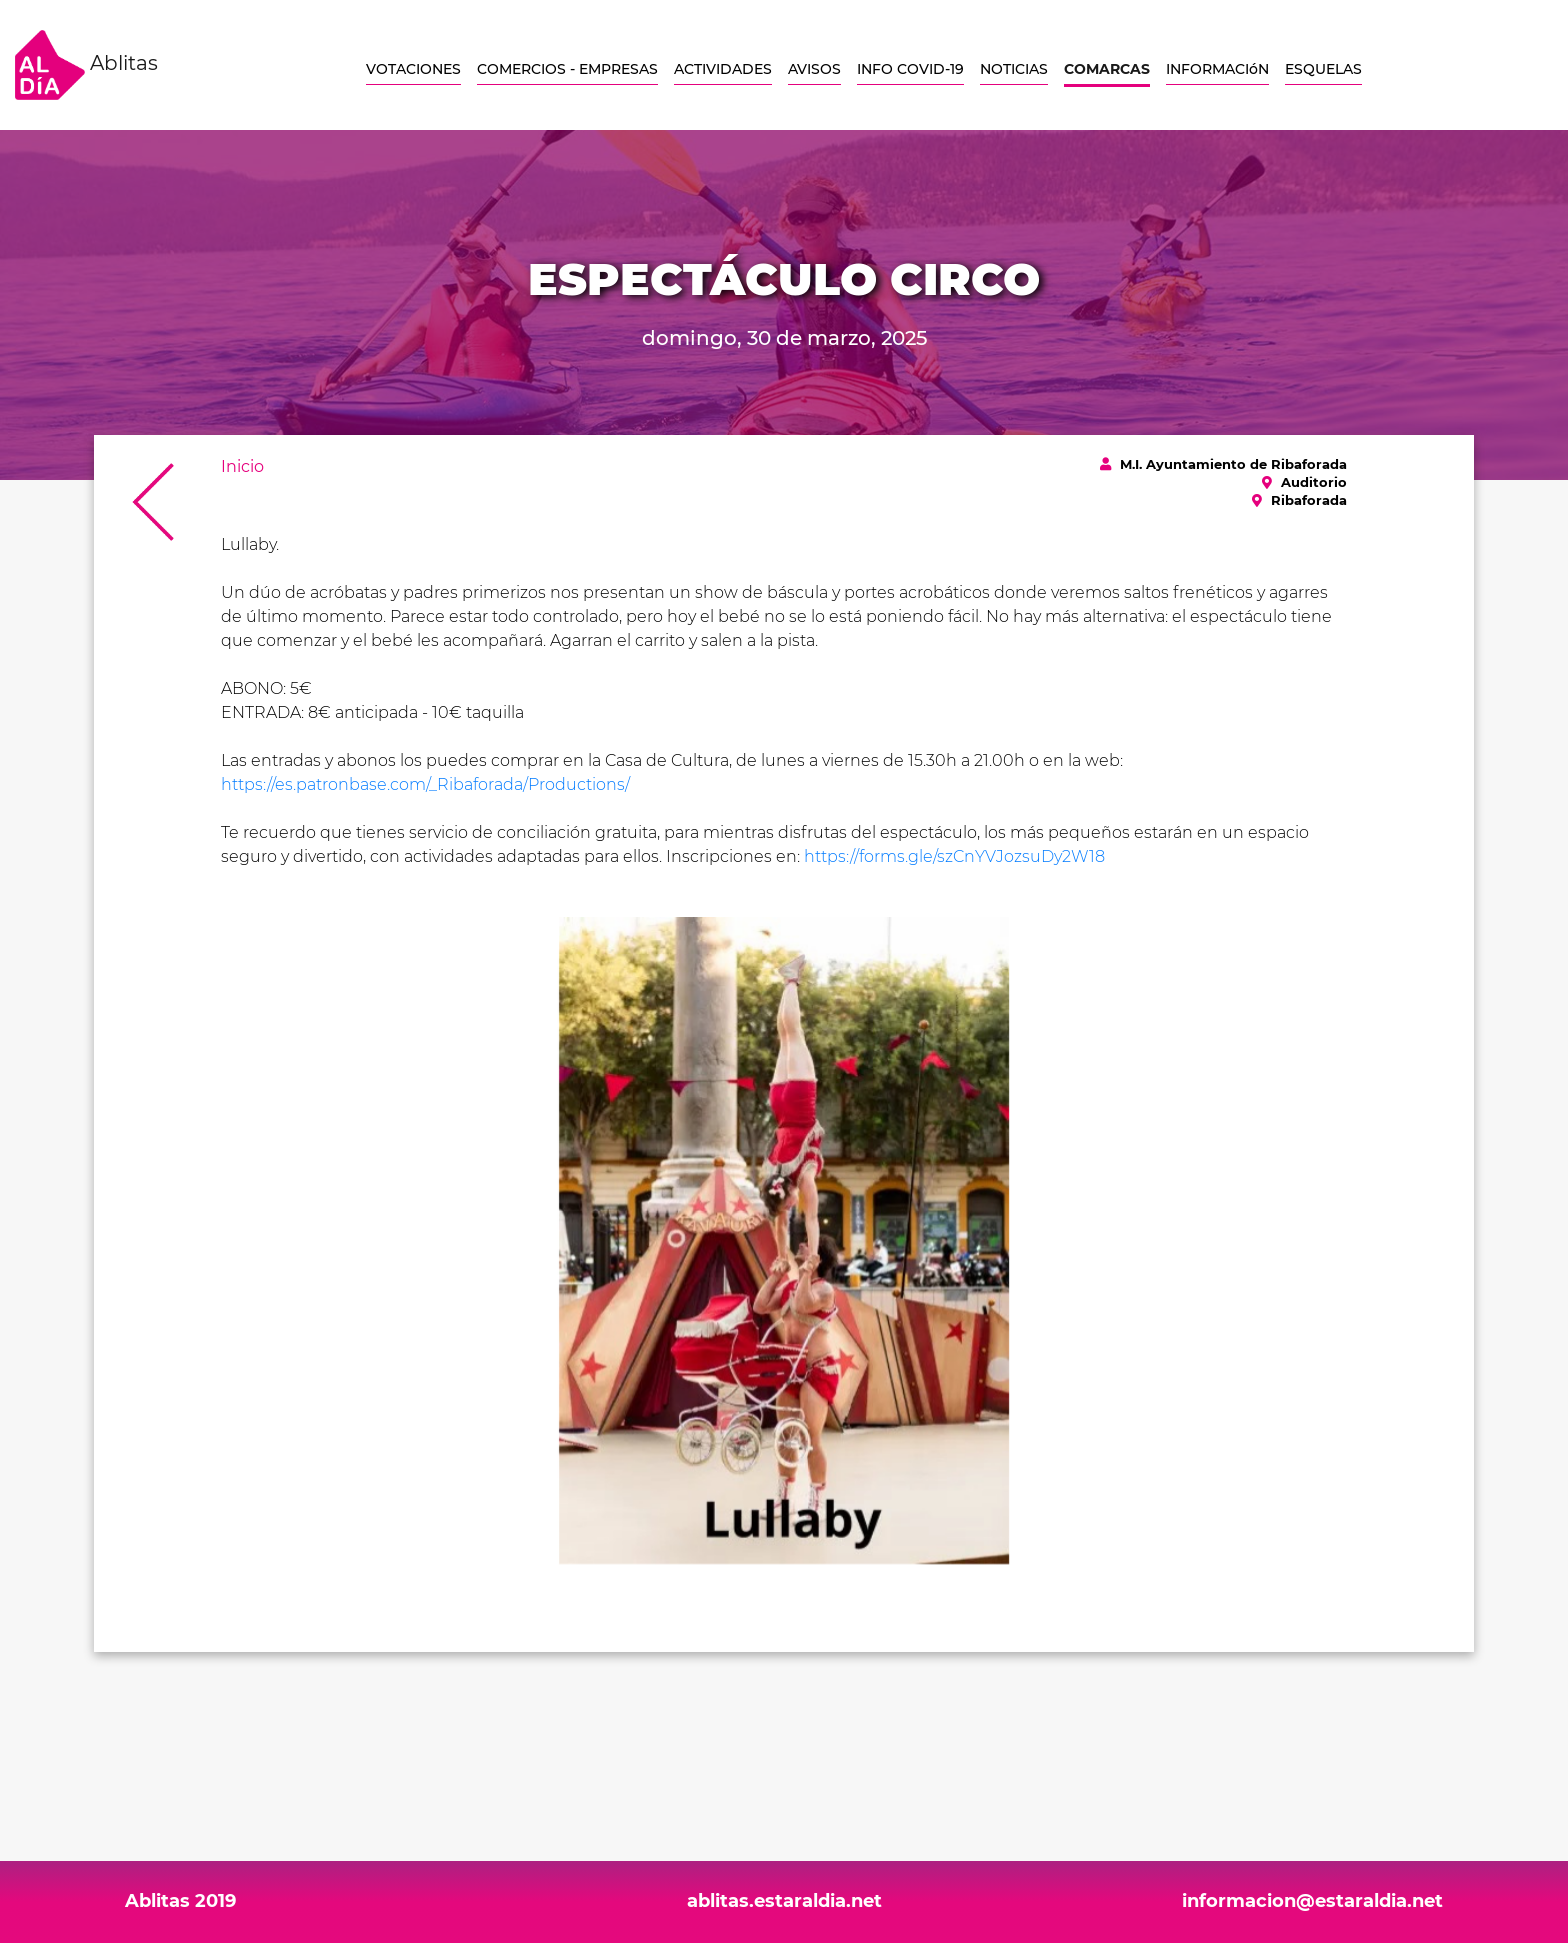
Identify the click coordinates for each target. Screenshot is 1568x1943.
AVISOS (814, 69)
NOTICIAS (1014, 69)
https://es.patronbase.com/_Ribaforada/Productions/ (425, 784)
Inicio (242, 466)
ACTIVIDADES (723, 69)
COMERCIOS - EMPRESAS (567, 69)
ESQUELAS (1323, 69)
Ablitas (86, 65)
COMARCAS (1107, 69)
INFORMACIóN (1217, 69)
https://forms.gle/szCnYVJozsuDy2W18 (954, 856)
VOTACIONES (413, 69)
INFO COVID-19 (910, 69)
